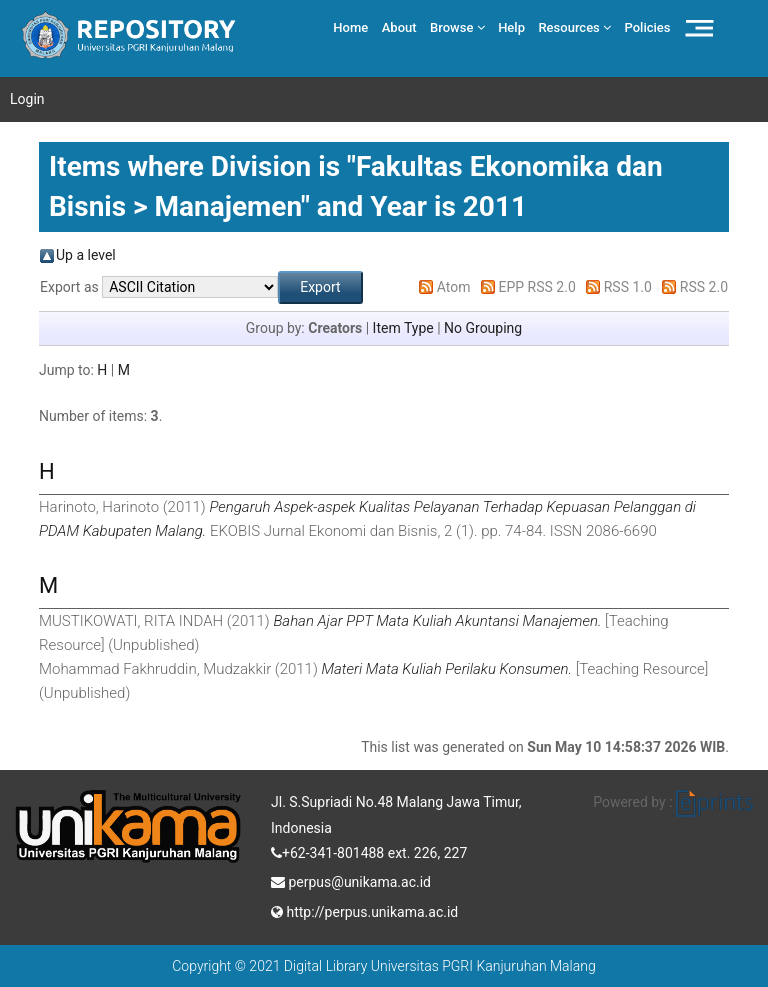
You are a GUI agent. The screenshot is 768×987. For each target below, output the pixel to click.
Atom (454, 287)
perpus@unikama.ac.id (351, 880)
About (399, 27)
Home (350, 27)
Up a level (86, 255)
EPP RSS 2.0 (537, 287)
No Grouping (483, 328)
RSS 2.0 (704, 287)
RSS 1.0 (628, 287)
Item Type (403, 328)
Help (511, 27)
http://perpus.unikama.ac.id (364, 910)
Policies (648, 27)
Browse (457, 27)
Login (27, 99)
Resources (574, 27)
